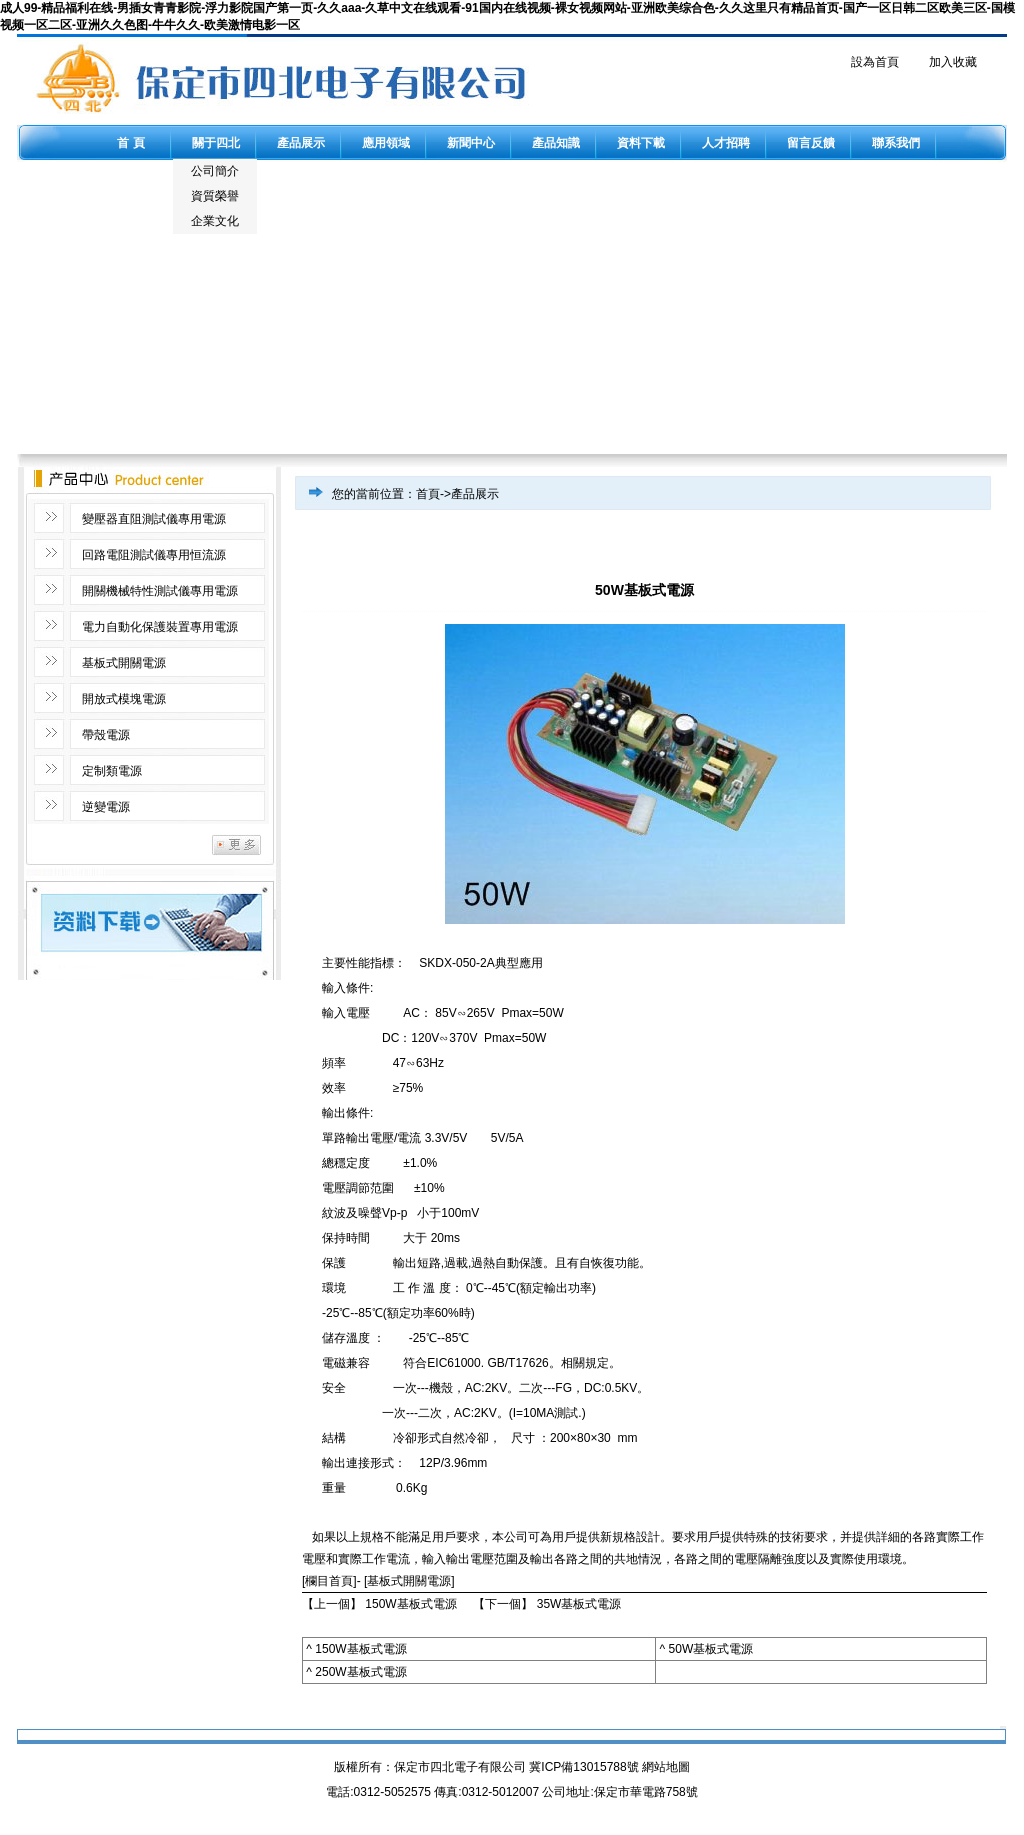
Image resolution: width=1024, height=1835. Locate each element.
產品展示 (301, 143)
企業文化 (215, 221)
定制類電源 (112, 771)
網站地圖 (666, 1767)
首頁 (428, 494)
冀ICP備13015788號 (583, 1767)
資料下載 (641, 143)
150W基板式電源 (410, 1604)
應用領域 (386, 143)
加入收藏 (953, 62)
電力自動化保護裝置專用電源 (160, 627)
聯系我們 (896, 143)
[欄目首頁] (329, 1581)
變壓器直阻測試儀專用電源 (154, 519)
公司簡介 (215, 171)
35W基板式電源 (579, 1604)
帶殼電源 (106, 735)
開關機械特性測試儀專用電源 (160, 591)
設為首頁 (875, 62)
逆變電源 (106, 807)
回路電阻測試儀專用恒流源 (154, 555)
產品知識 (556, 143)
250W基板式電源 (360, 1672)
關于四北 (216, 143)
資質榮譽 (215, 196)
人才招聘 (726, 143)
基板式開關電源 (124, 663)
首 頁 (130, 143)
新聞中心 (471, 143)
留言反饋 (811, 143)
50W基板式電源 (711, 1649)
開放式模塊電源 (124, 699)
